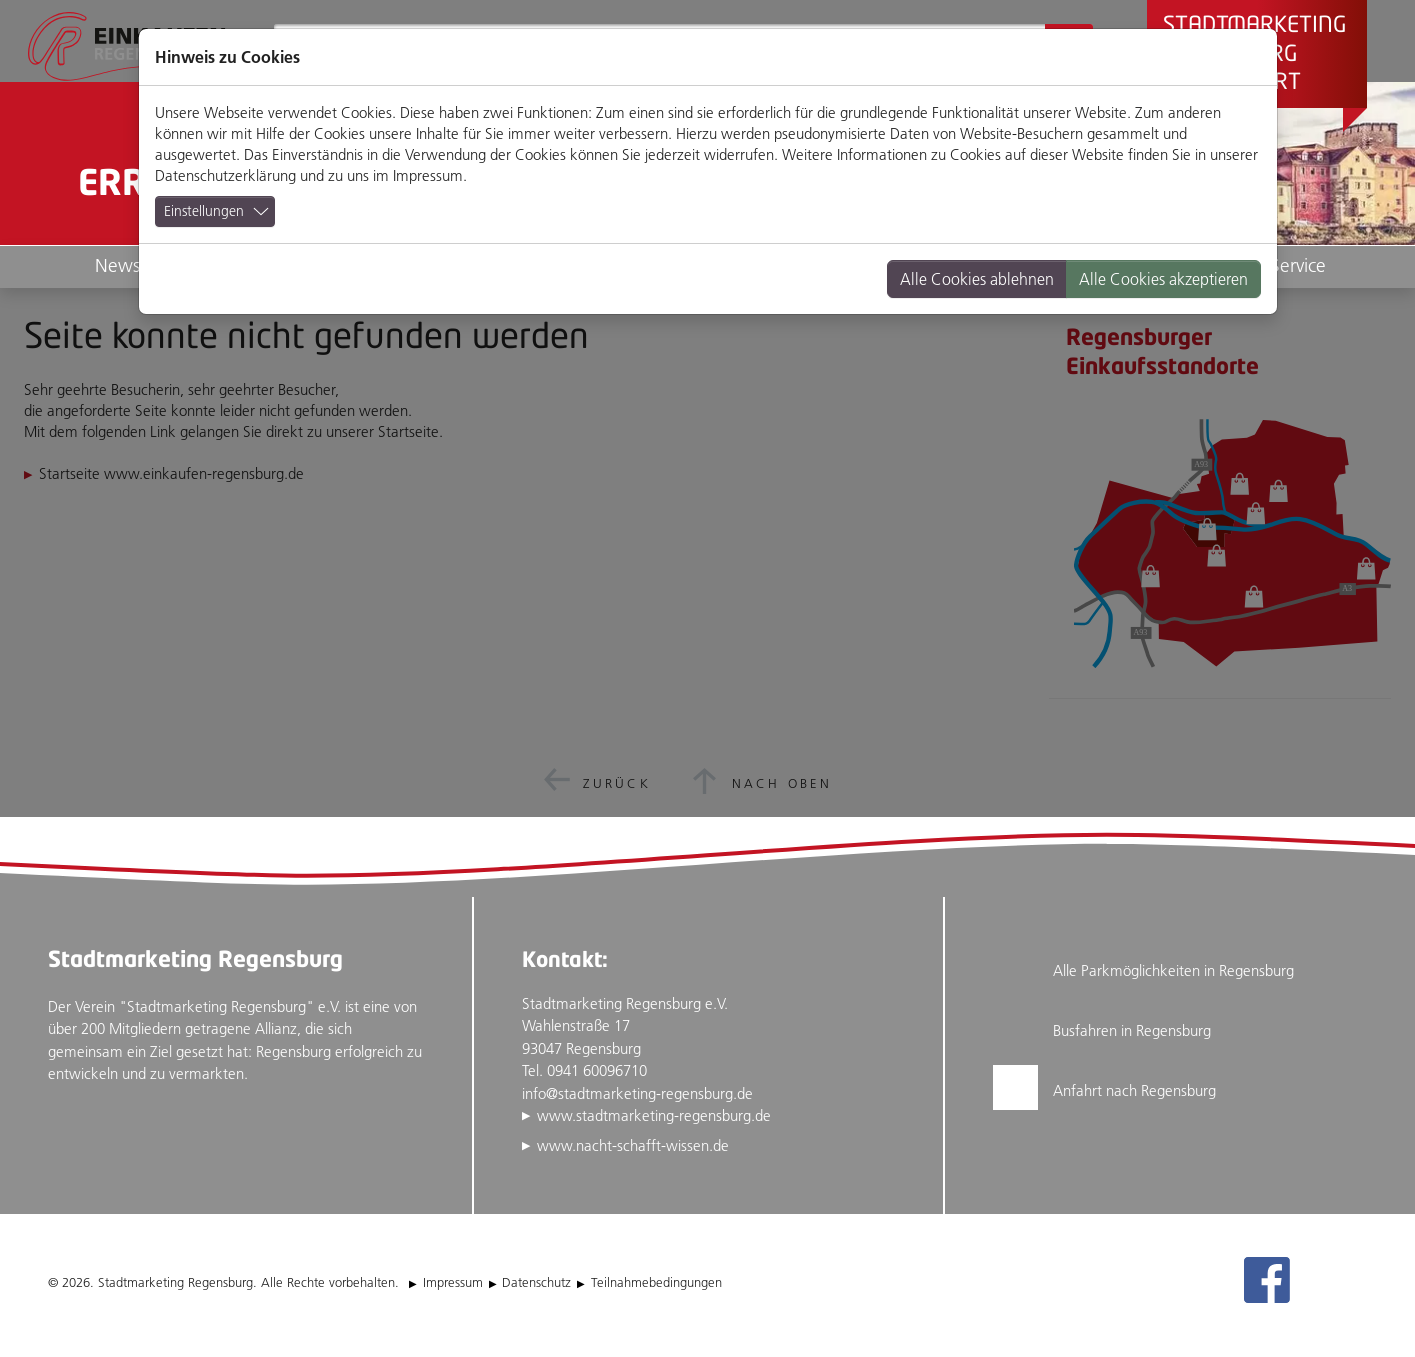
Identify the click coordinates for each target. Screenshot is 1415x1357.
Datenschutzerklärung (225, 175)
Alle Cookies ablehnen (977, 279)
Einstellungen (204, 211)
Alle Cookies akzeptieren (1163, 279)
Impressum (428, 175)
